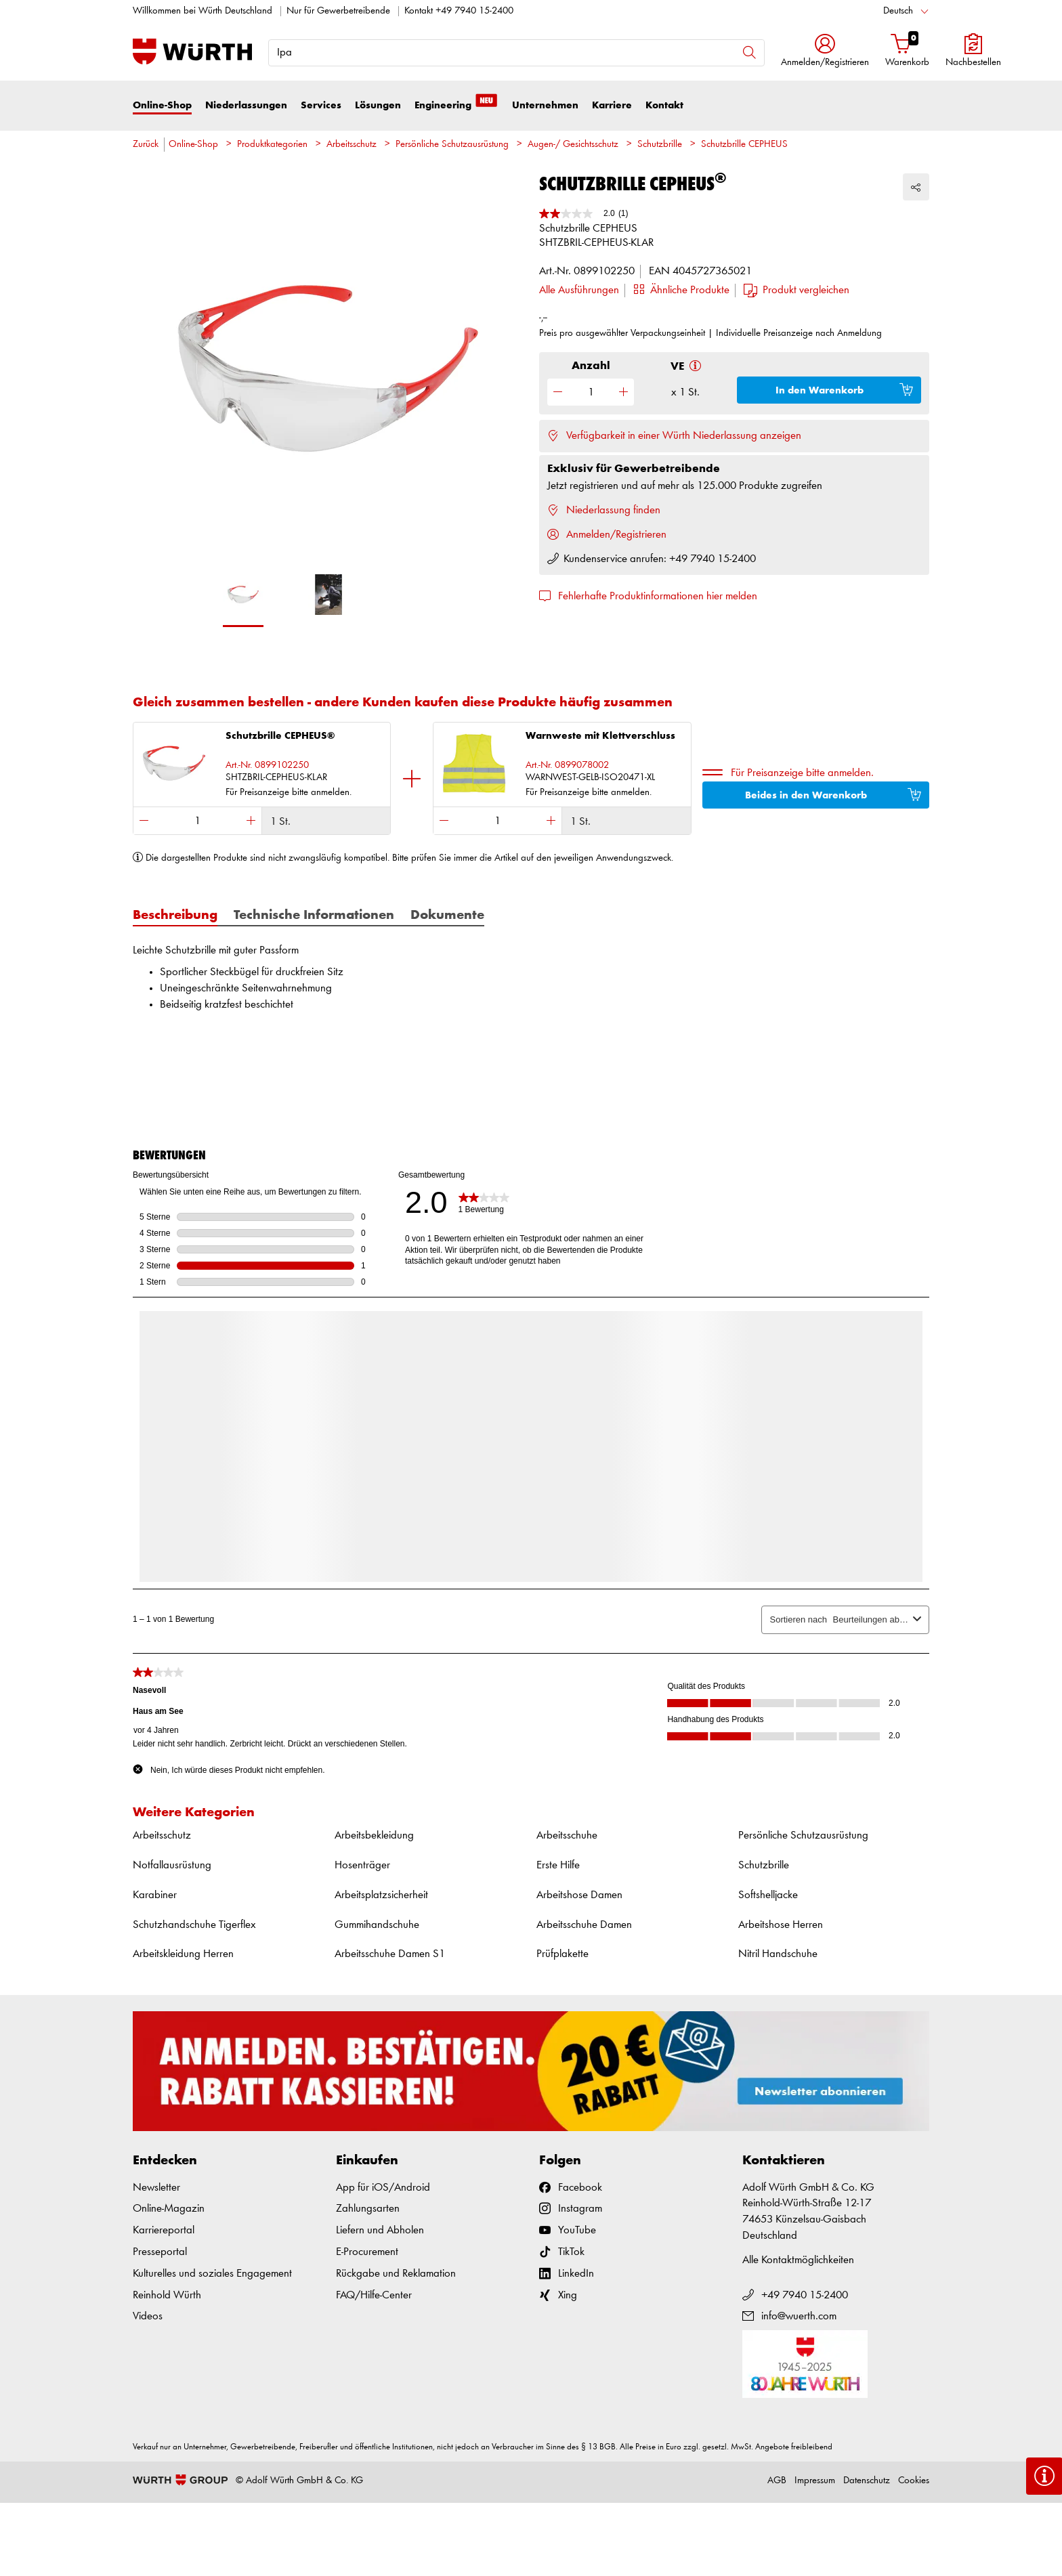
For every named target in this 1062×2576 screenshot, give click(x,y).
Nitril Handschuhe (777, 1954)
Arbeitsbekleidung (374, 1835)
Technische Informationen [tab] (314, 915)
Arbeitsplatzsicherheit (381, 1895)
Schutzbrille (659, 144)
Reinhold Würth (167, 2295)
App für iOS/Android (383, 2187)
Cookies (913, 2481)
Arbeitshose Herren (780, 1925)
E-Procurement (367, 2252)
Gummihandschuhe (377, 1925)
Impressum (814, 2481)
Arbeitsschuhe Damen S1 (390, 1954)
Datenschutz (866, 2481)
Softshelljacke (768, 1895)
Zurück (145, 144)
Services (321, 105)
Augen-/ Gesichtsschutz (573, 144)
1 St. (280, 822)
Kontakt (664, 105)
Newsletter (156, 2187)
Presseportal (160, 2252)
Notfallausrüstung (172, 1865)
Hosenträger (362, 1865)
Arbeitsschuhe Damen (584, 1925)
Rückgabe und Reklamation (396, 2273)
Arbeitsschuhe (566, 1835)
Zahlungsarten (368, 2208)
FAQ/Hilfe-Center (374, 2295)
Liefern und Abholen (380, 2230)
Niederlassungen (246, 105)
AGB (776, 2481)
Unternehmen (545, 105)
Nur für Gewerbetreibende (338, 11)
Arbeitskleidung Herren (183, 1954)
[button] (825, 52)
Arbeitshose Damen (579, 1895)
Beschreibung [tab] (175, 915)
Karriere (612, 105)
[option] (328, 376)
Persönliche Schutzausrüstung (452, 144)
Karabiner (155, 1895)
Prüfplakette (562, 1954)
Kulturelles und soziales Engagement (212, 2273)
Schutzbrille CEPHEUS (744, 144)
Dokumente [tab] (447, 915)
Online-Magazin (169, 2208)
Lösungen (378, 105)
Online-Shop (162, 105)
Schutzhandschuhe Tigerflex (194, 1925)
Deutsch (898, 11)
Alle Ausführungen (579, 290)
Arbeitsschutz (351, 144)
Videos (148, 2316)
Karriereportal (163, 2230)
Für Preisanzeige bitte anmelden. (802, 773)
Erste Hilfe (558, 1865)
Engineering (456, 104)
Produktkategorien (272, 144)
